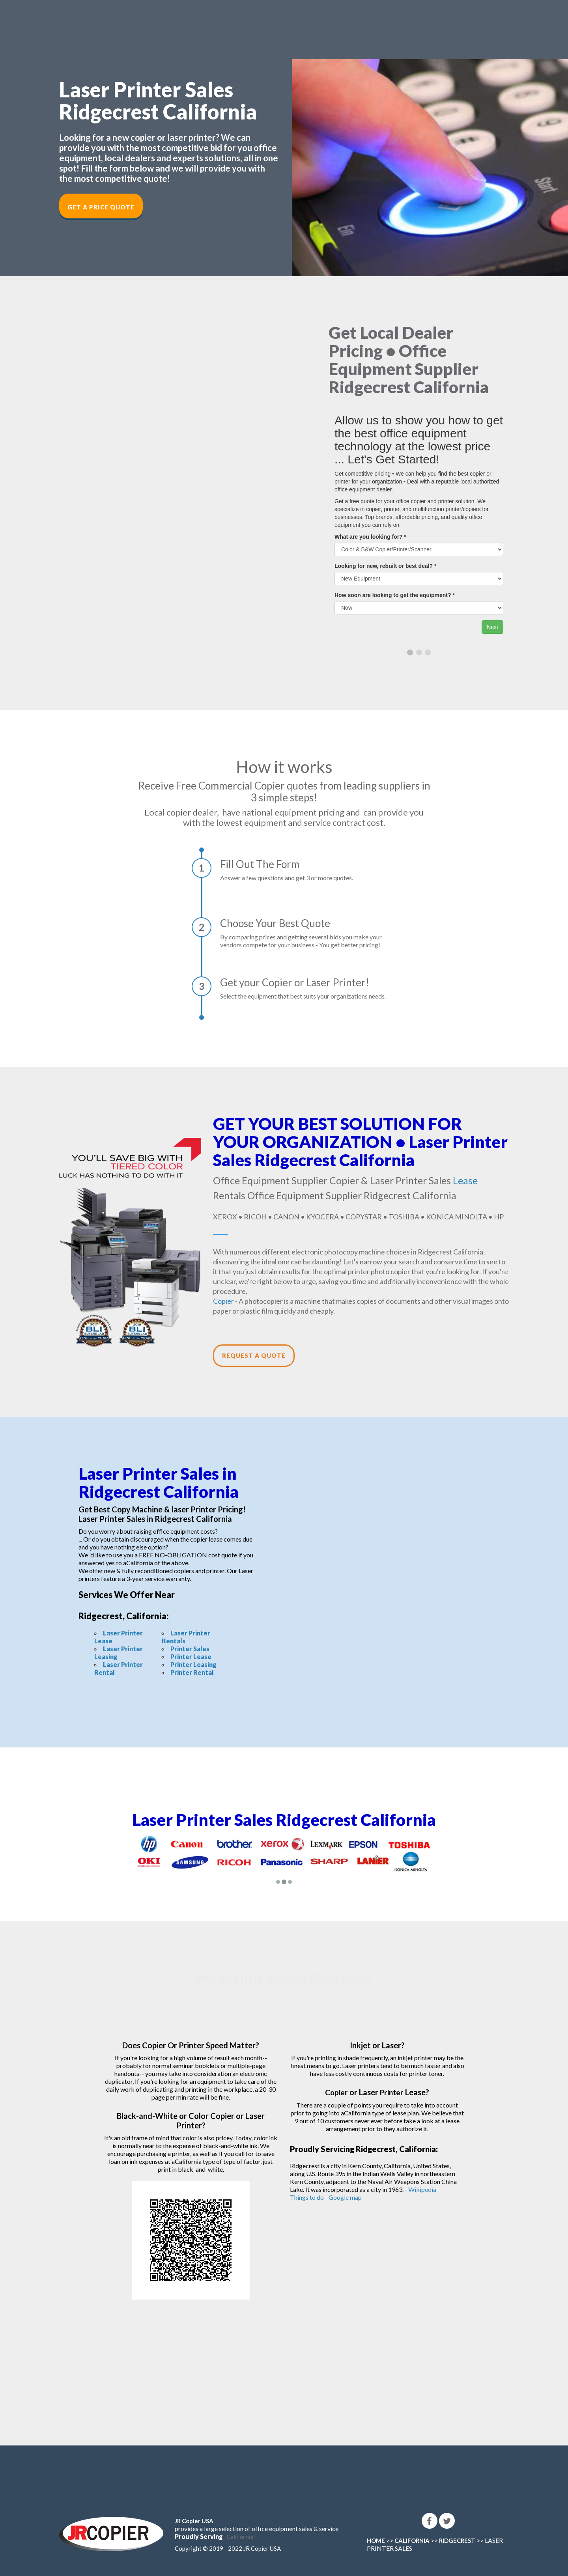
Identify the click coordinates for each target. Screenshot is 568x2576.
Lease (465, 1180)
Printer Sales (189, 1648)
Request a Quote (254, 1355)
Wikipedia (422, 2189)
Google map (345, 2197)
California (240, 2536)
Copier (223, 1301)
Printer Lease (190, 1656)
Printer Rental (192, 1672)
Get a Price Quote (101, 207)
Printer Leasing (193, 1664)
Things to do (307, 2197)
